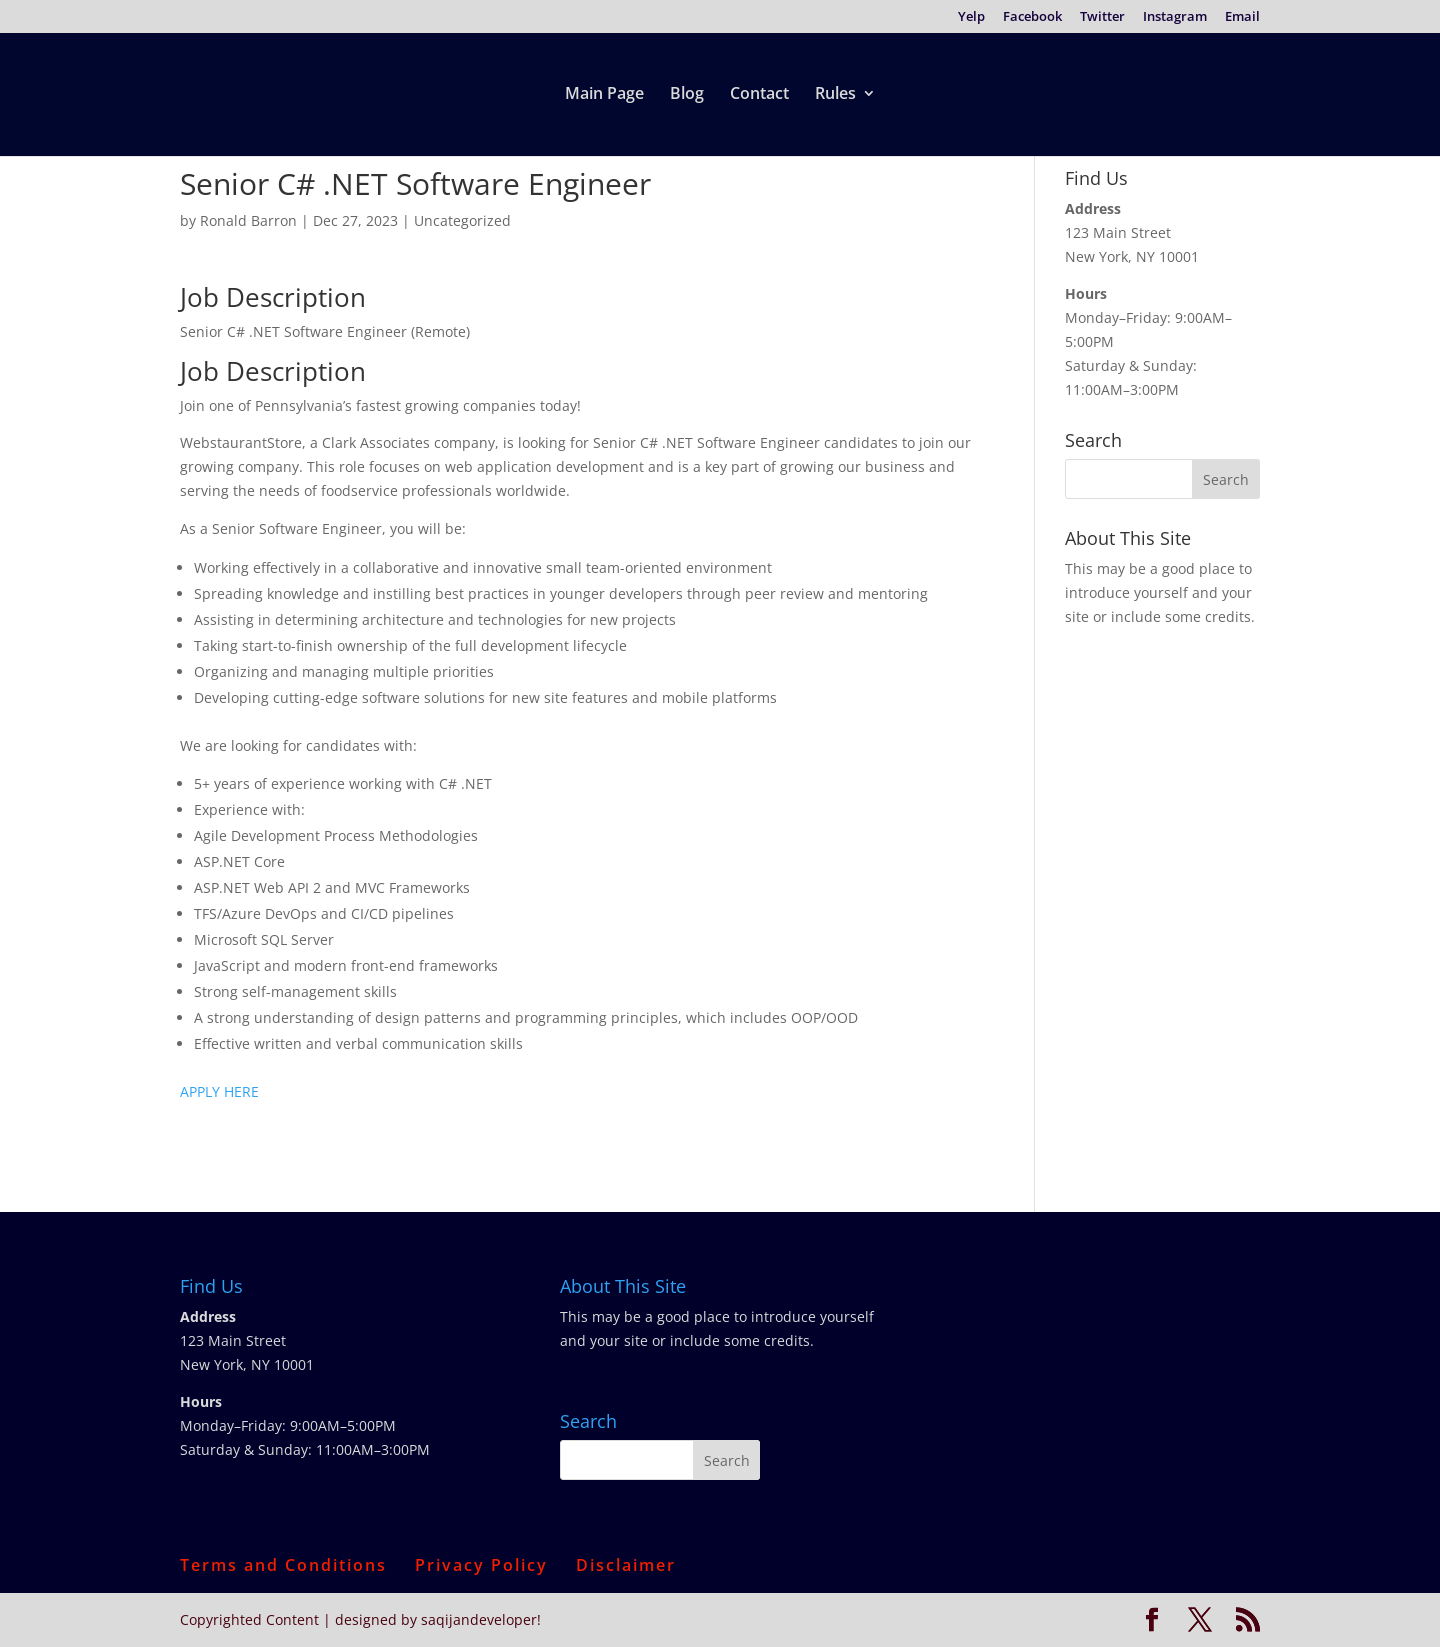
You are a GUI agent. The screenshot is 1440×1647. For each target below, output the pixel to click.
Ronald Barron (248, 220)
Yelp (971, 17)
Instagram (1175, 17)
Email (1242, 17)
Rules (835, 95)
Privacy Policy (481, 1565)
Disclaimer (626, 1565)
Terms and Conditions (283, 1565)
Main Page (604, 95)
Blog (687, 95)
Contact (759, 95)
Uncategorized (462, 220)
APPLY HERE (219, 1091)
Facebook (1032, 17)
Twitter (1102, 17)
